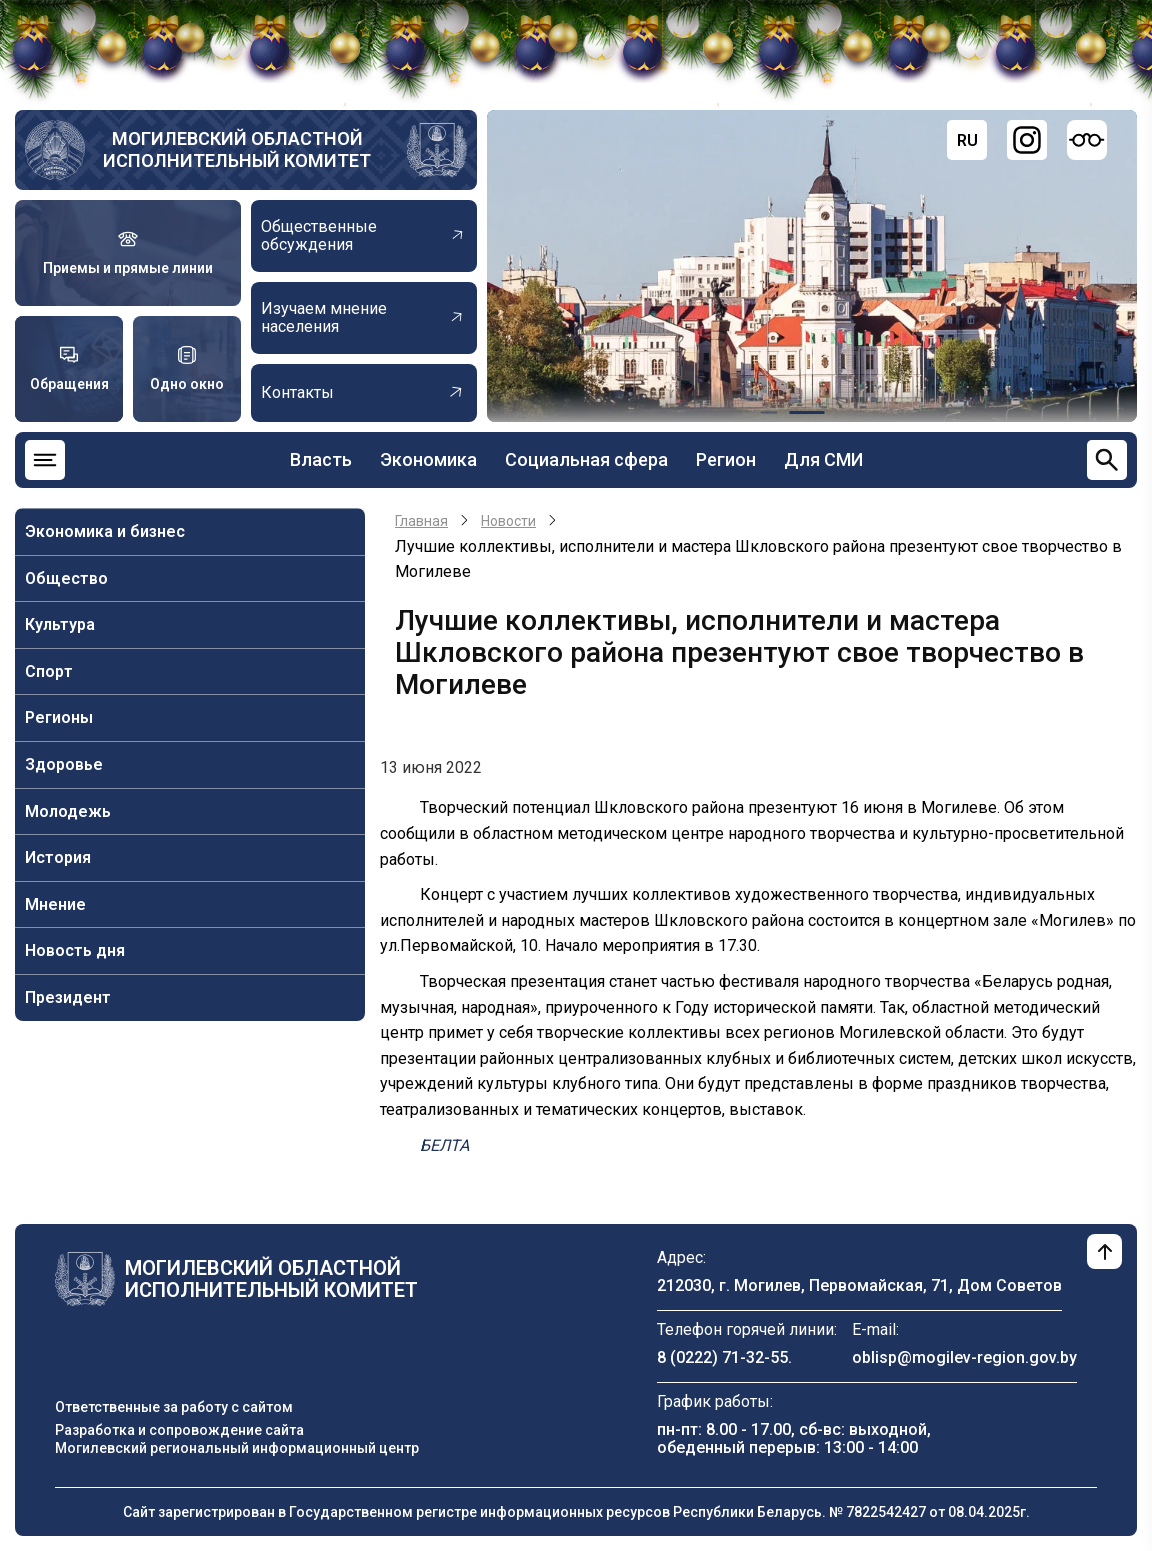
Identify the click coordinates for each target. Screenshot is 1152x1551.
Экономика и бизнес (105, 531)
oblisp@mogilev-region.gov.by (964, 1357)
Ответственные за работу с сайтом (174, 1407)
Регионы (59, 717)
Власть (321, 459)
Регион (726, 459)
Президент (68, 997)
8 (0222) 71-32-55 (722, 1357)
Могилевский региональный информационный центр (237, 1448)
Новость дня (75, 950)
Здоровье (64, 764)
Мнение (55, 904)
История (58, 857)
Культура (60, 624)
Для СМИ (823, 459)
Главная (421, 521)
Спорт (49, 671)
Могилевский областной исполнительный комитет (237, 149)
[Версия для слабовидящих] (1087, 140)
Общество (66, 578)
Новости (508, 521)
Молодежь (68, 811)
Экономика (428, 459)
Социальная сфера (586, 459)
